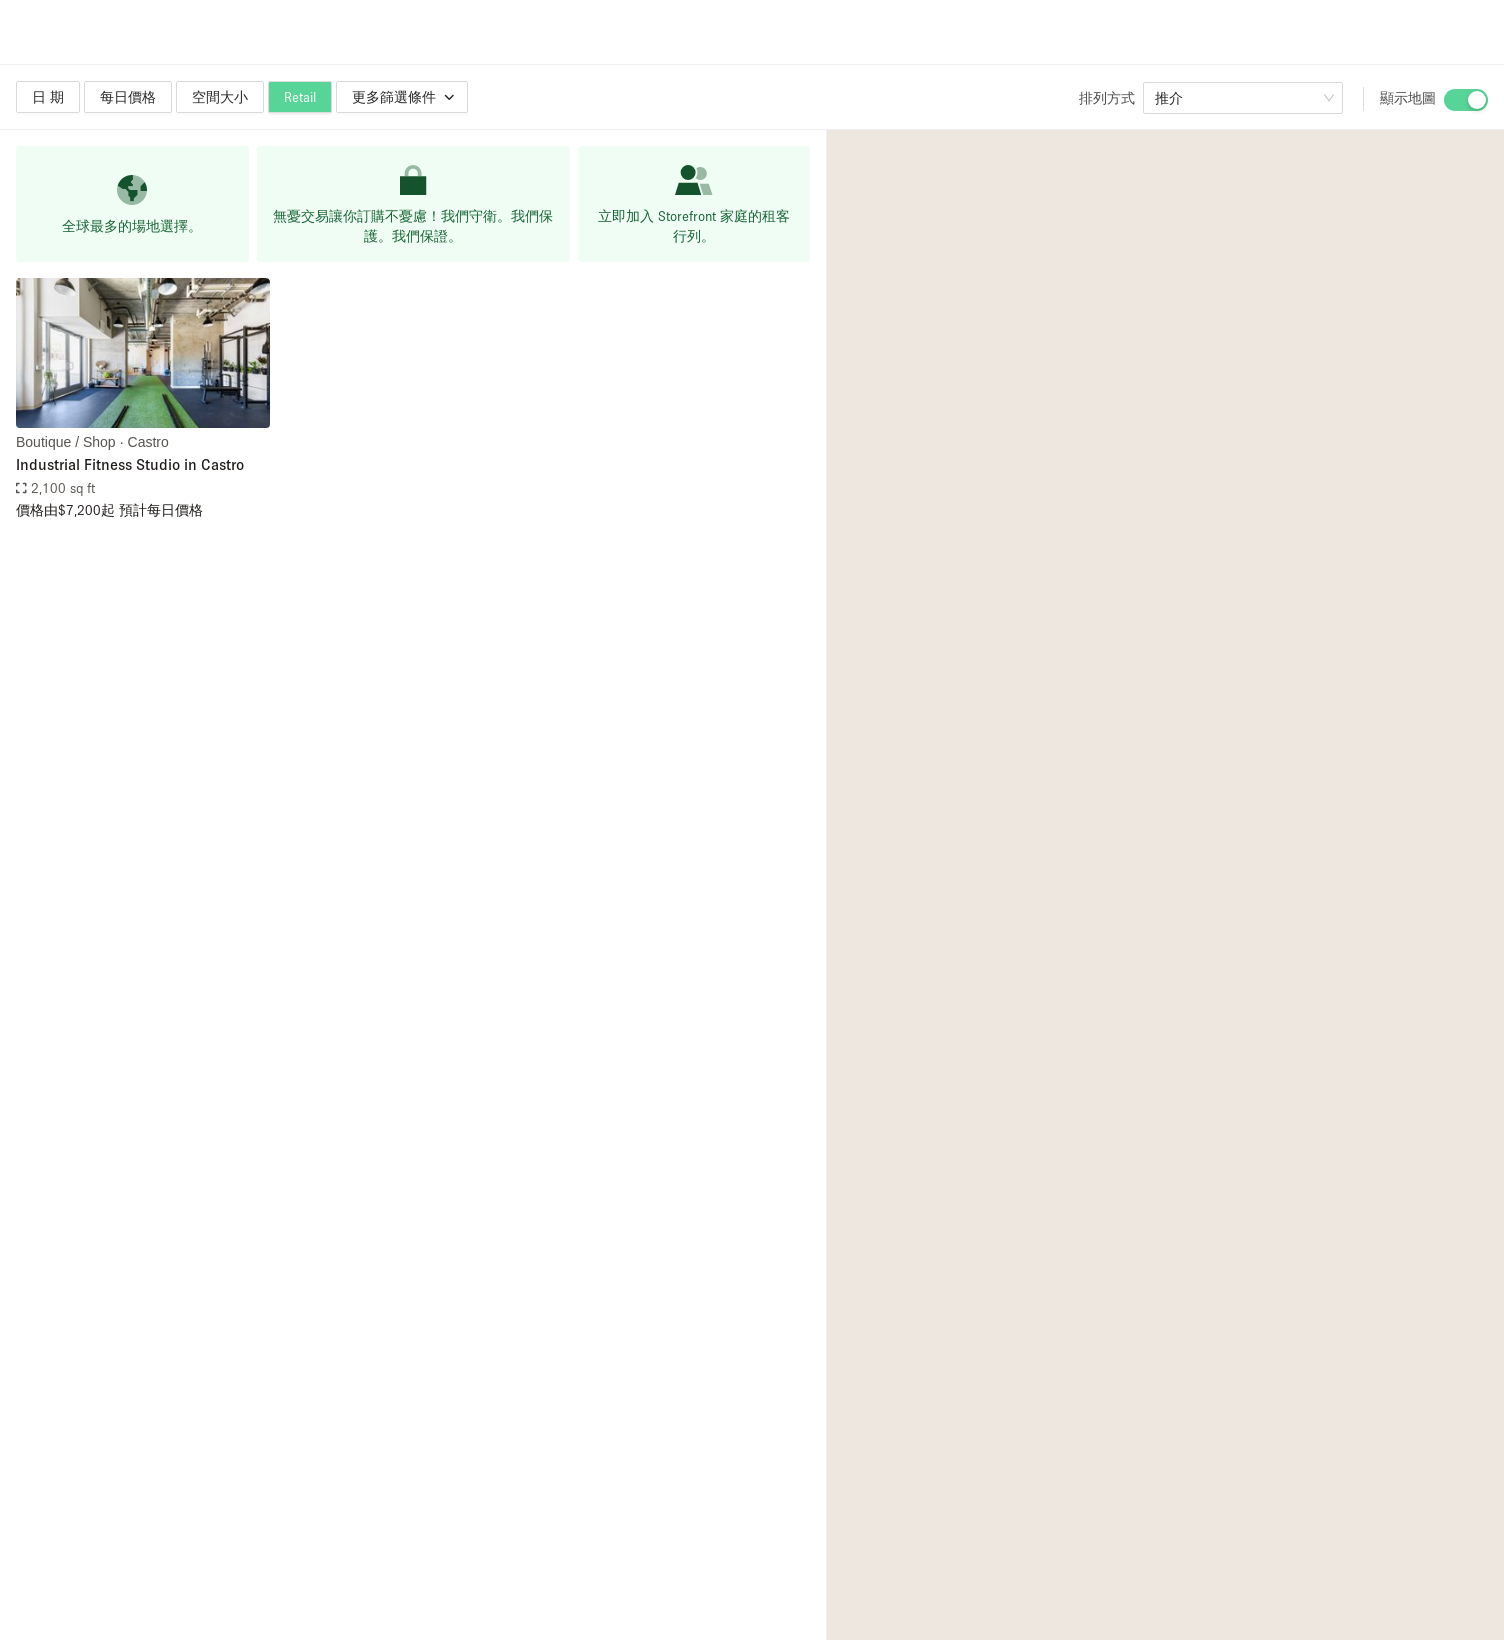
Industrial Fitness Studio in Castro (130, 464)
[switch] (1466, 100)
